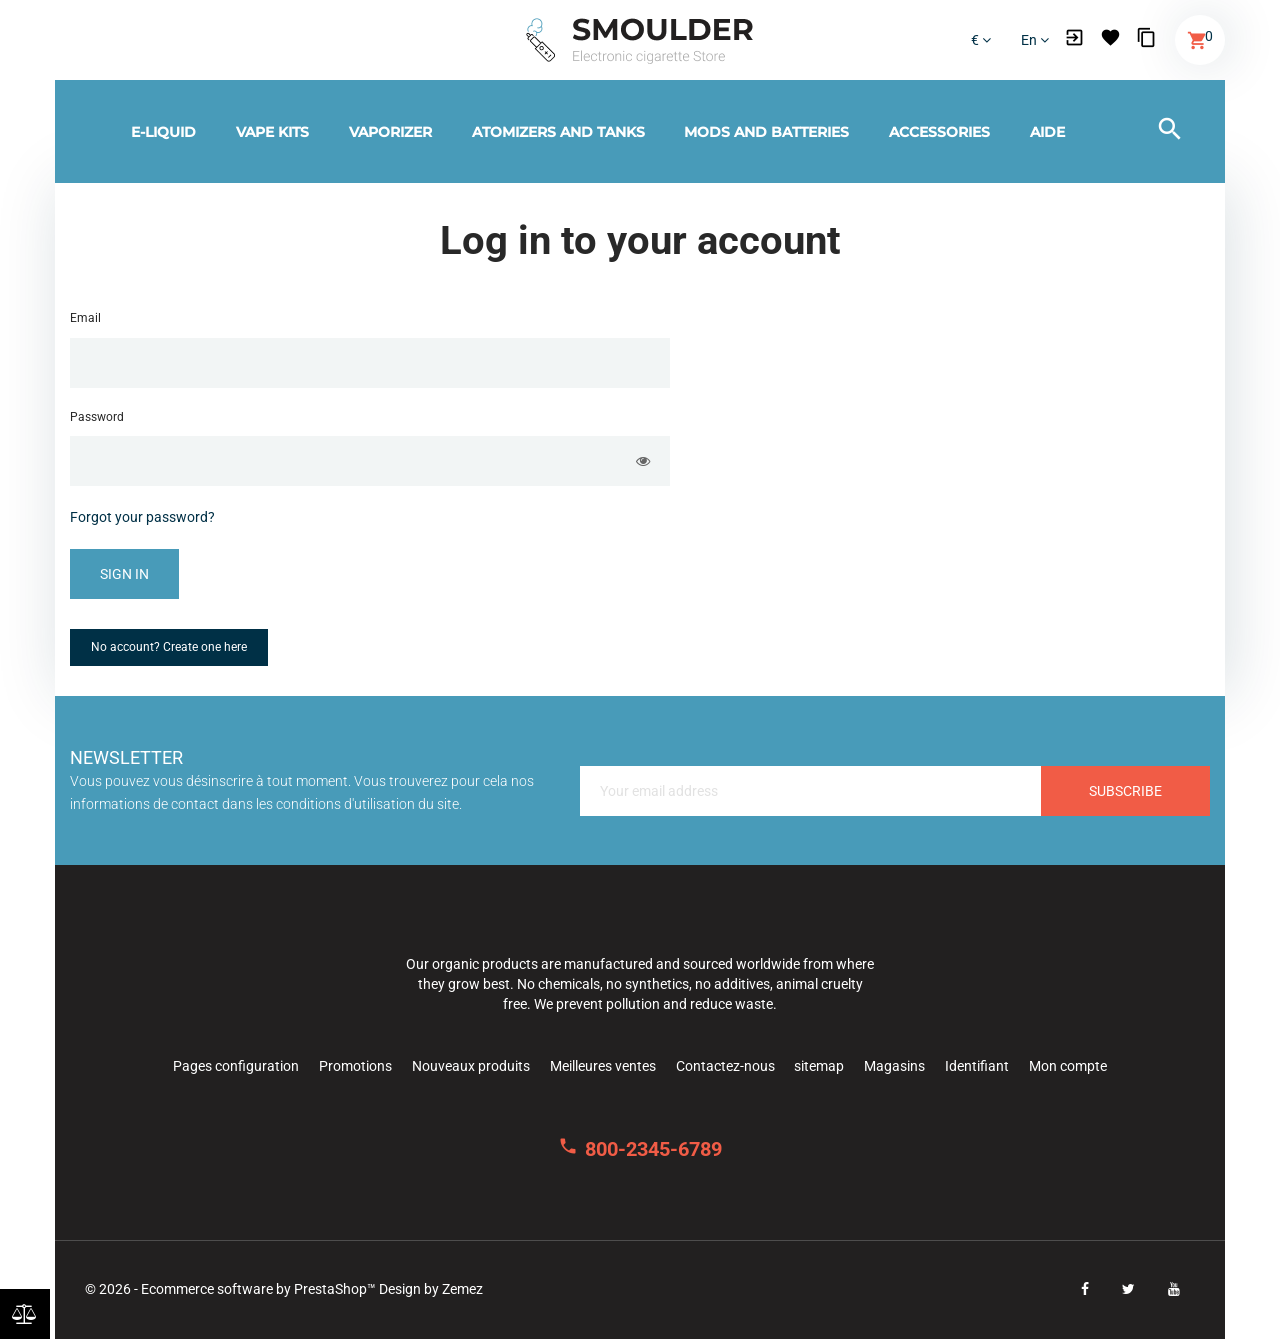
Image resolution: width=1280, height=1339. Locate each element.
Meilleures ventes (603, 1066)
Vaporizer (390, 132)
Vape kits (272, 132)
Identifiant (977, 1066)
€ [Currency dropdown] (981, 40)
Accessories (939, 132)
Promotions (355, 1066)
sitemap (819, 1066)
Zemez (462, 1289)
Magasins (894, 1066)
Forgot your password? (142, 517)
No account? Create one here (169, 647)
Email (85, 318)
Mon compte (1068, 1066)
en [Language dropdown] (1035, 40)
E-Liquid (163, 132)
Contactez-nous (725, 1066)
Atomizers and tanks (558, 132)
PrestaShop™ (336, 1289)
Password (97, 417)
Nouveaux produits (471, 1066)
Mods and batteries (766, 132)
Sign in (124, 574)
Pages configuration (236, 1066)
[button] (1074, 40)
